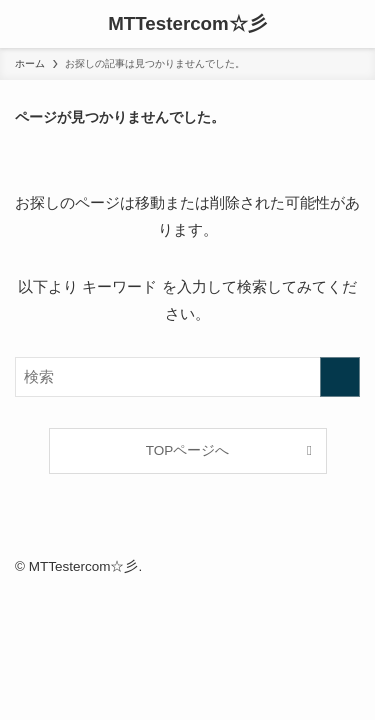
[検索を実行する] (340, 377)
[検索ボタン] (351, 24)
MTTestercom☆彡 (187, 24)
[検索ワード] (187, 377)
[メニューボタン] (24, 24)
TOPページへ (188, 450)
